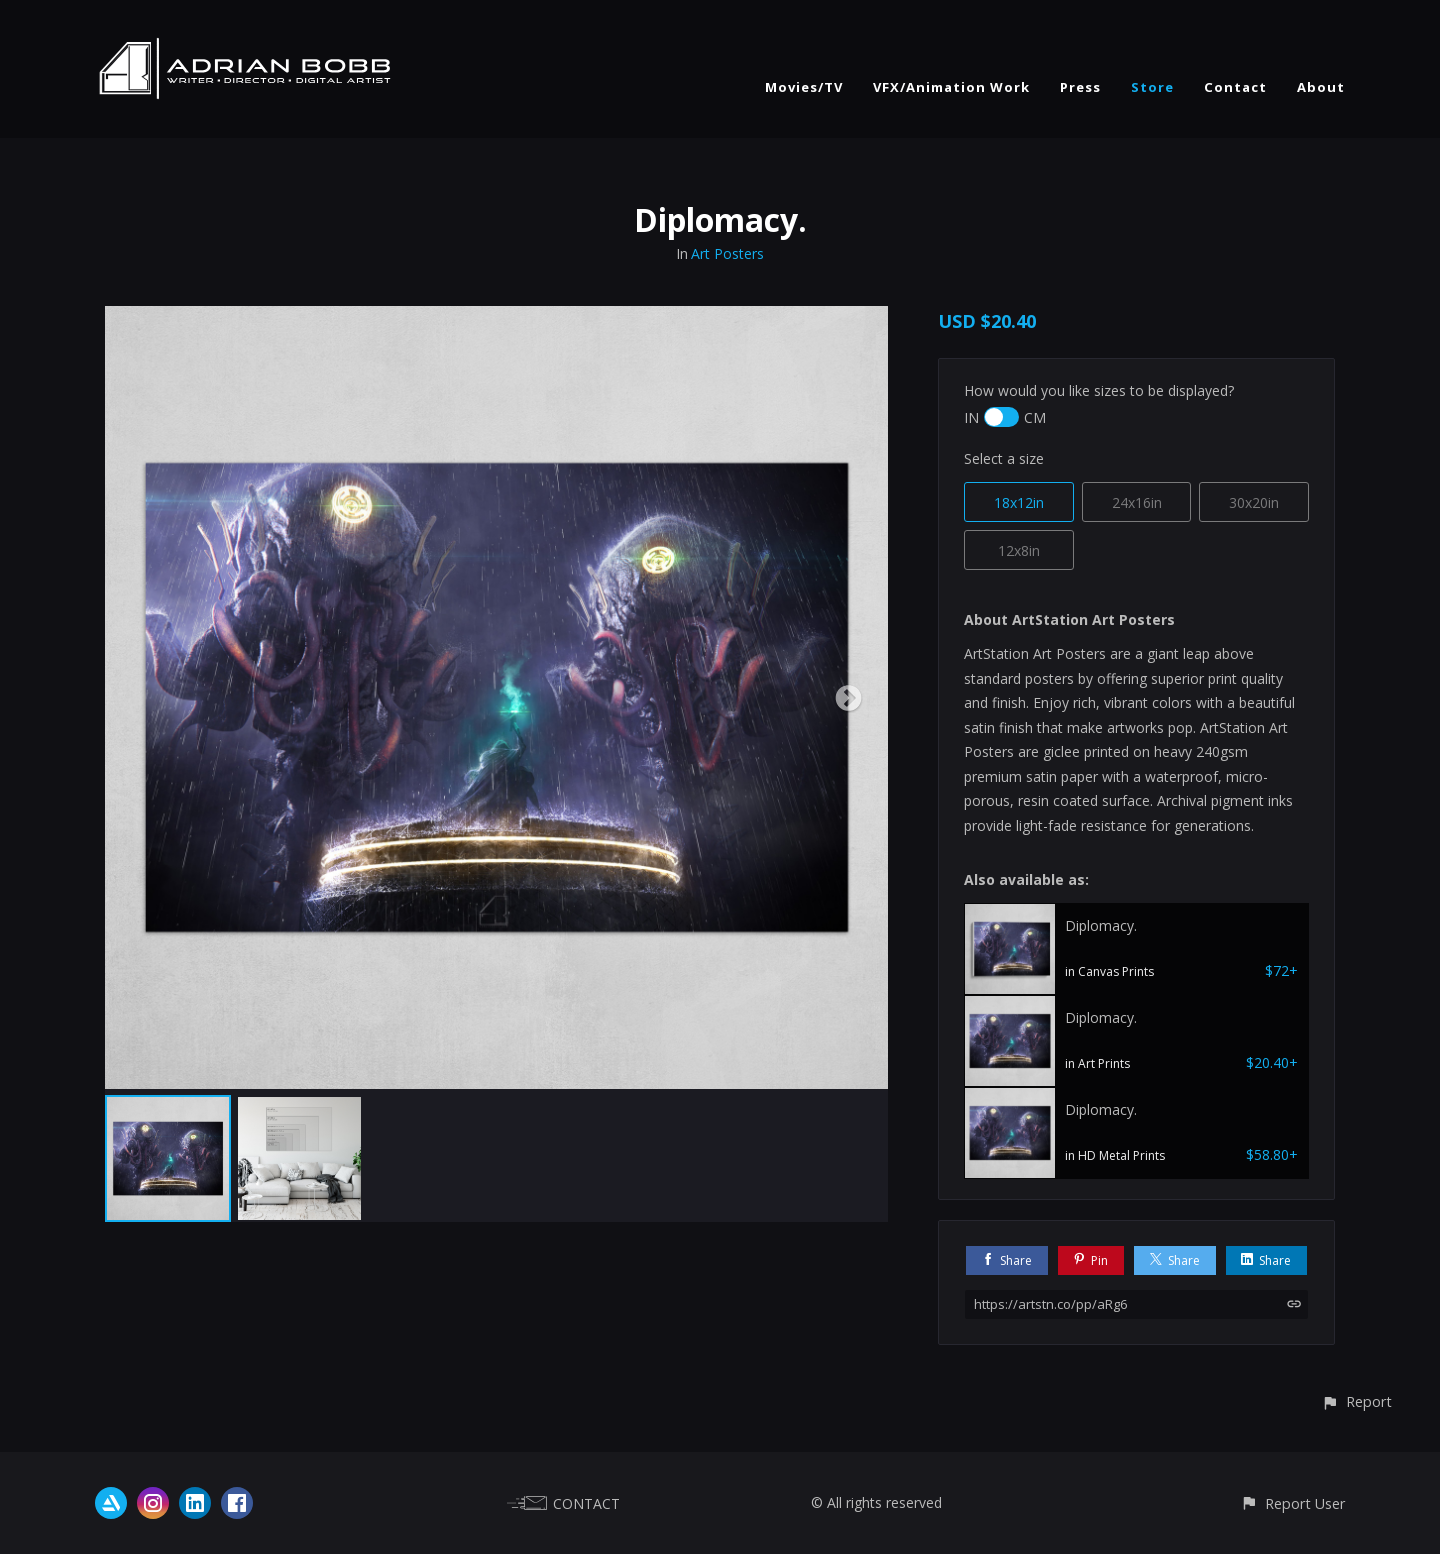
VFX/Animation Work (951, 87)
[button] (1356, 1401)
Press (1080, 87)
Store (1152, 87)
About (1321, 87)
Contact (1235, 87)
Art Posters (727, 253)
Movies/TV (804, 87)
